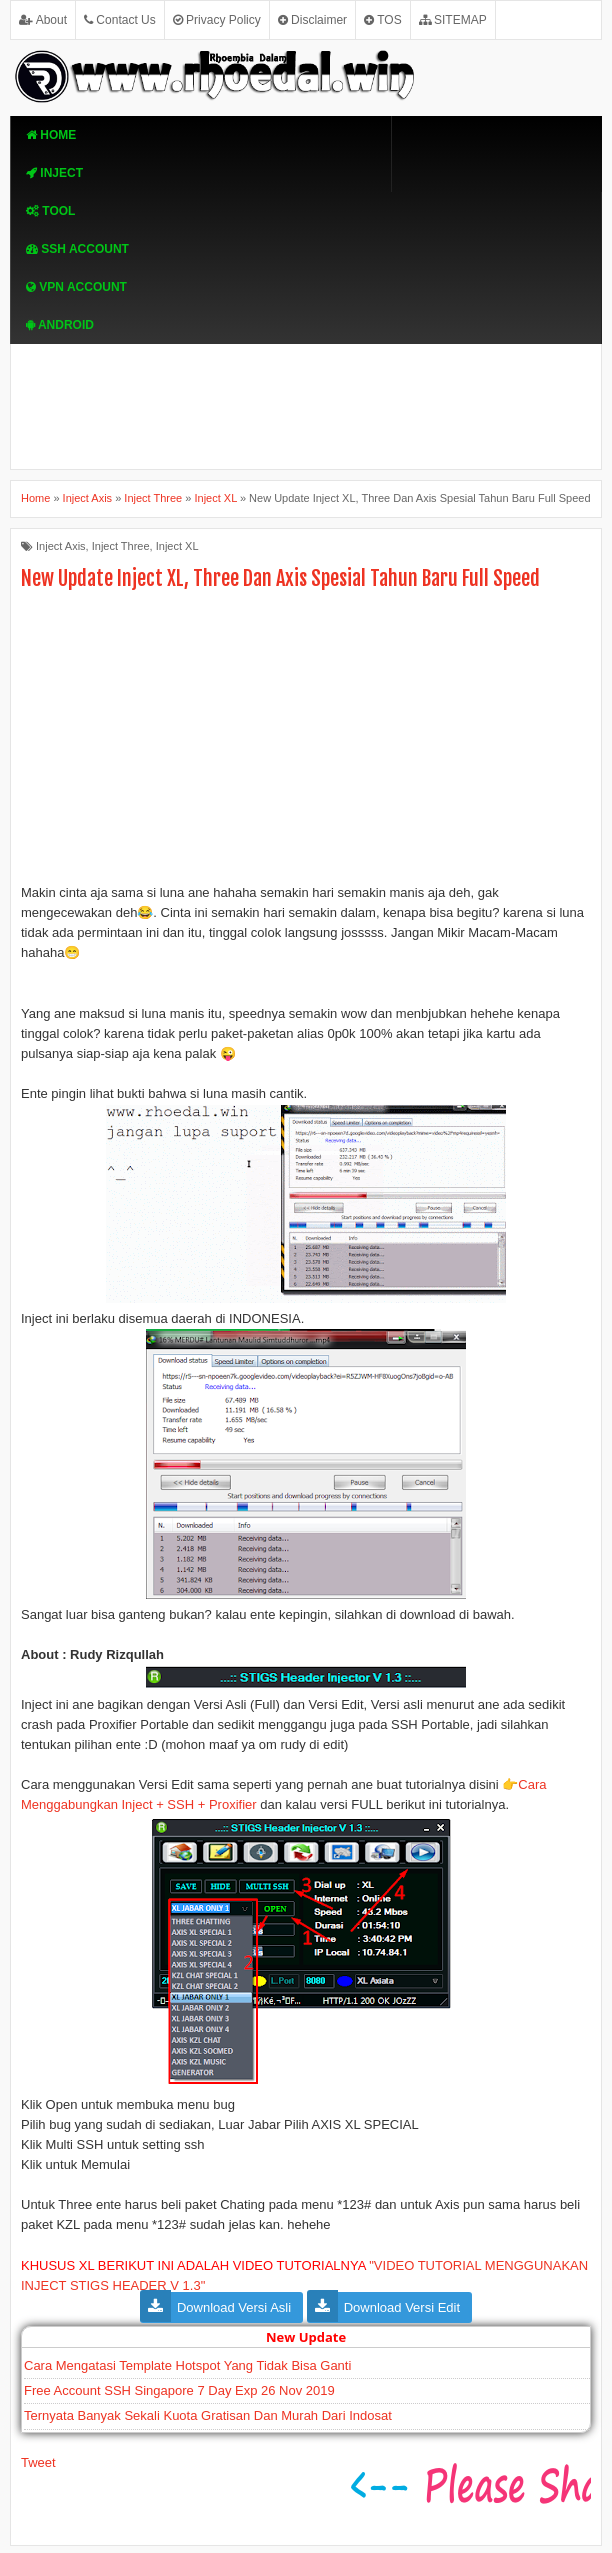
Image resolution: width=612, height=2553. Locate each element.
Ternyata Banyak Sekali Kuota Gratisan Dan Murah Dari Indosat (208, 2415)
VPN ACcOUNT (76, 287)
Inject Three (121, 546)
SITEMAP (453, 20)
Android (60, 325)
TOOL (50, 211)
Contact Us (120, 20)
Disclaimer (312, 20)
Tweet (38, 2462)
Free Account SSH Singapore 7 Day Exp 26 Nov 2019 (179, 2390)
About (43, 20)
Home (51, 135)
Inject (54, 173)
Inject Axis (61, 546)
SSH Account (77, 249)
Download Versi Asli (234, 2307)
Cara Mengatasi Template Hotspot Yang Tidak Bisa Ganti (187, 2365)
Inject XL (177, 546)
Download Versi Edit (402, 2307)
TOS (383, 20)
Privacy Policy (217, 20)
